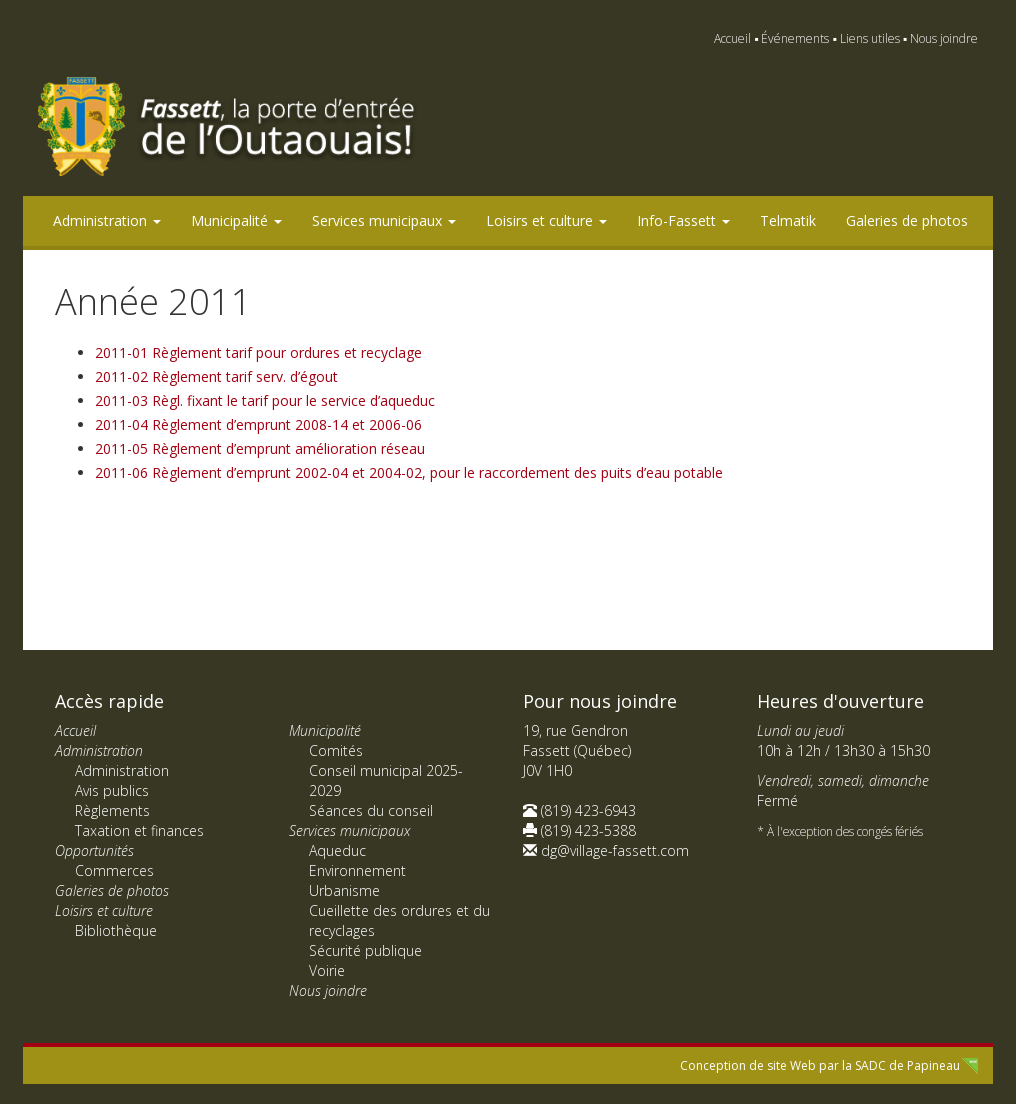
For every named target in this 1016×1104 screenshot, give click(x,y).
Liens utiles (870, 38)
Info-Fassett (683, 220)
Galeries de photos (907, 220)
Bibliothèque (116, 930)
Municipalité (236, 220)
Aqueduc (337, 850)
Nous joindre (944, 38)
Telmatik (788, 220)
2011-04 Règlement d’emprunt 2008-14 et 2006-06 (258, 424)
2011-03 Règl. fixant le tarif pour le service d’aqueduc (265, 400)
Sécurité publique (365, 950)
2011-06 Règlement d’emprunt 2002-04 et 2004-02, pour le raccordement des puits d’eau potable (409, 472)
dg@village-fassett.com (615, 850)
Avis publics (112, 790)
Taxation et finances (139, 830)
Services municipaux (384, 220)
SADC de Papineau (907, 1065)
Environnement (357, 870)
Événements (795, 38)
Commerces (114, 870)
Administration (107, 220)
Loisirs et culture (546, 220)
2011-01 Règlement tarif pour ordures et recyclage (258, 352)
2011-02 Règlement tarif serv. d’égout (216, 376)
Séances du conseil (371, 810)
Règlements (112, 810)
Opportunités (94, 850)
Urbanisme (344, 890)
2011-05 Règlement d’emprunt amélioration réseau (260, 448)
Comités (336, 750)
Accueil (732, 38)
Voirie (327, 970)
